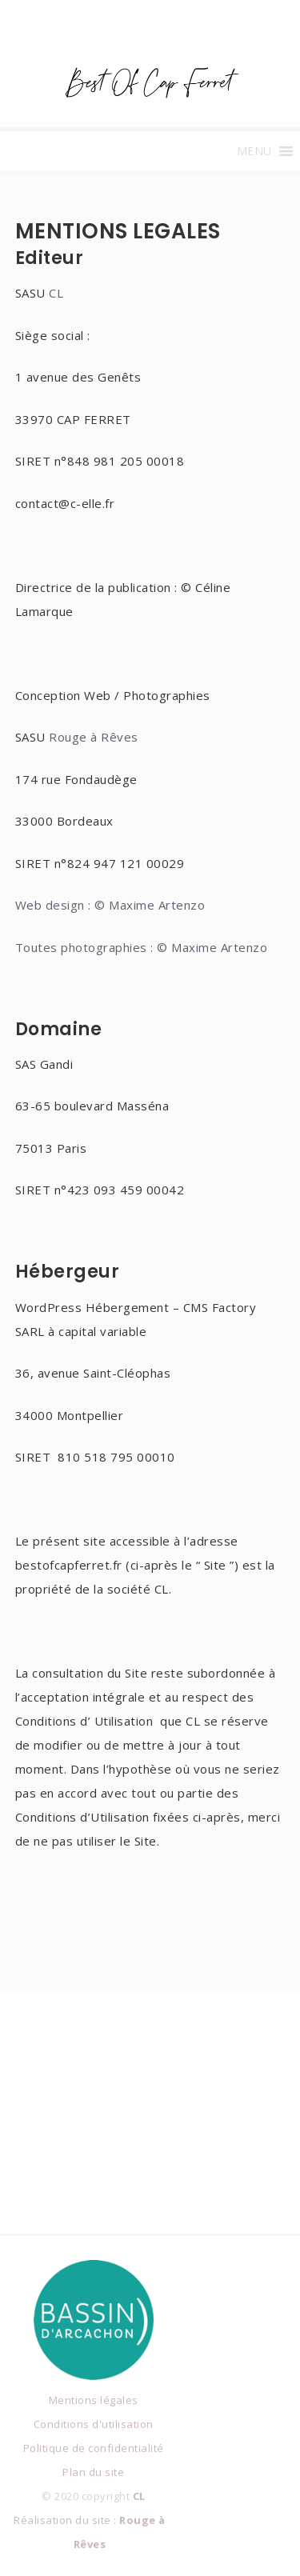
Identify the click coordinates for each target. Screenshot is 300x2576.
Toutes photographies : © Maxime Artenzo (141, 947)
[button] (254, 151)
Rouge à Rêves (93, 737)
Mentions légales (93, 2400)
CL (56, 293)
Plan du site (93, 2472)
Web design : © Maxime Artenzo (110, 905)
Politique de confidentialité (93, 2448)
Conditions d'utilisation (94, 2424)
